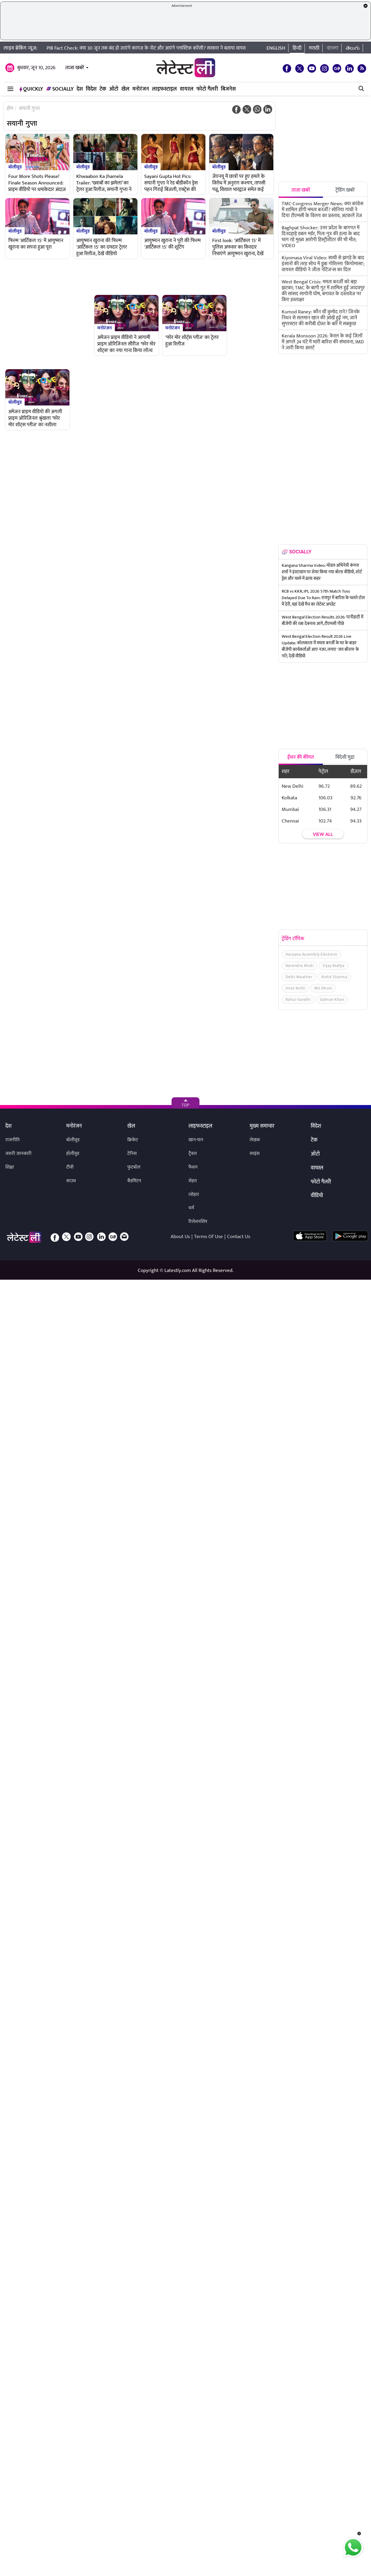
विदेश (91, 89)
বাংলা (332, 48)
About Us (180, 1236)
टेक (102, 89)
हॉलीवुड (72, 1154)
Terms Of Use (208, 1236)
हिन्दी (297, 48)
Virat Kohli (295, 988)
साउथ (71, 1181)
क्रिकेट (132, 1140)
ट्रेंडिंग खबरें (345, 190)
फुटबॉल (133, 1167)
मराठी (314, 48)
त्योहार (193, 1195)
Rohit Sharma (334, 976)
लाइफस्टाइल (164, 89)
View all (323, 834)
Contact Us (238, 1236)
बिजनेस (228, 89)
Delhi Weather (299, 976)
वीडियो (317, 1196)
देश (80, 89)
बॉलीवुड (15, 166)
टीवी (70, 1167)
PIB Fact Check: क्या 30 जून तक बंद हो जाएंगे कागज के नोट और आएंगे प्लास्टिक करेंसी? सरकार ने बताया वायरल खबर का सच (159, 48)
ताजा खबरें (74, 68)
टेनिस (132, 1154)
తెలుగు (353, 48)
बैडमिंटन (134, 1181)
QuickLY (31, 89)
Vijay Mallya (333, 965)
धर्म (191, 1208)
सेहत (192, 1181)
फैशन (193, 1167)
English (276, 48)
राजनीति (12, 1140)
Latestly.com (177, 1270)
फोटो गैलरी (207, 89)
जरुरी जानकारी (18, 1154)
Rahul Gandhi (298, 999)
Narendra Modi (300, 965)
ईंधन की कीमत (300, 757)
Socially (60, 89)
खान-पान (195, 1140)
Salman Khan (332, 999)
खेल (125, 89)
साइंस (255, 1154)
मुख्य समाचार (262, 1126)
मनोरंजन (140, 89)
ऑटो (113, 89)
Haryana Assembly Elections (311, 954)
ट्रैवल (192, 1154)
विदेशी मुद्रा (344, 757)
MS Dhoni (323, 988)
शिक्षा (9, 1167)
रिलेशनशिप (197, 1222)
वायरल (187, 89)
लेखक (255, 1140)
